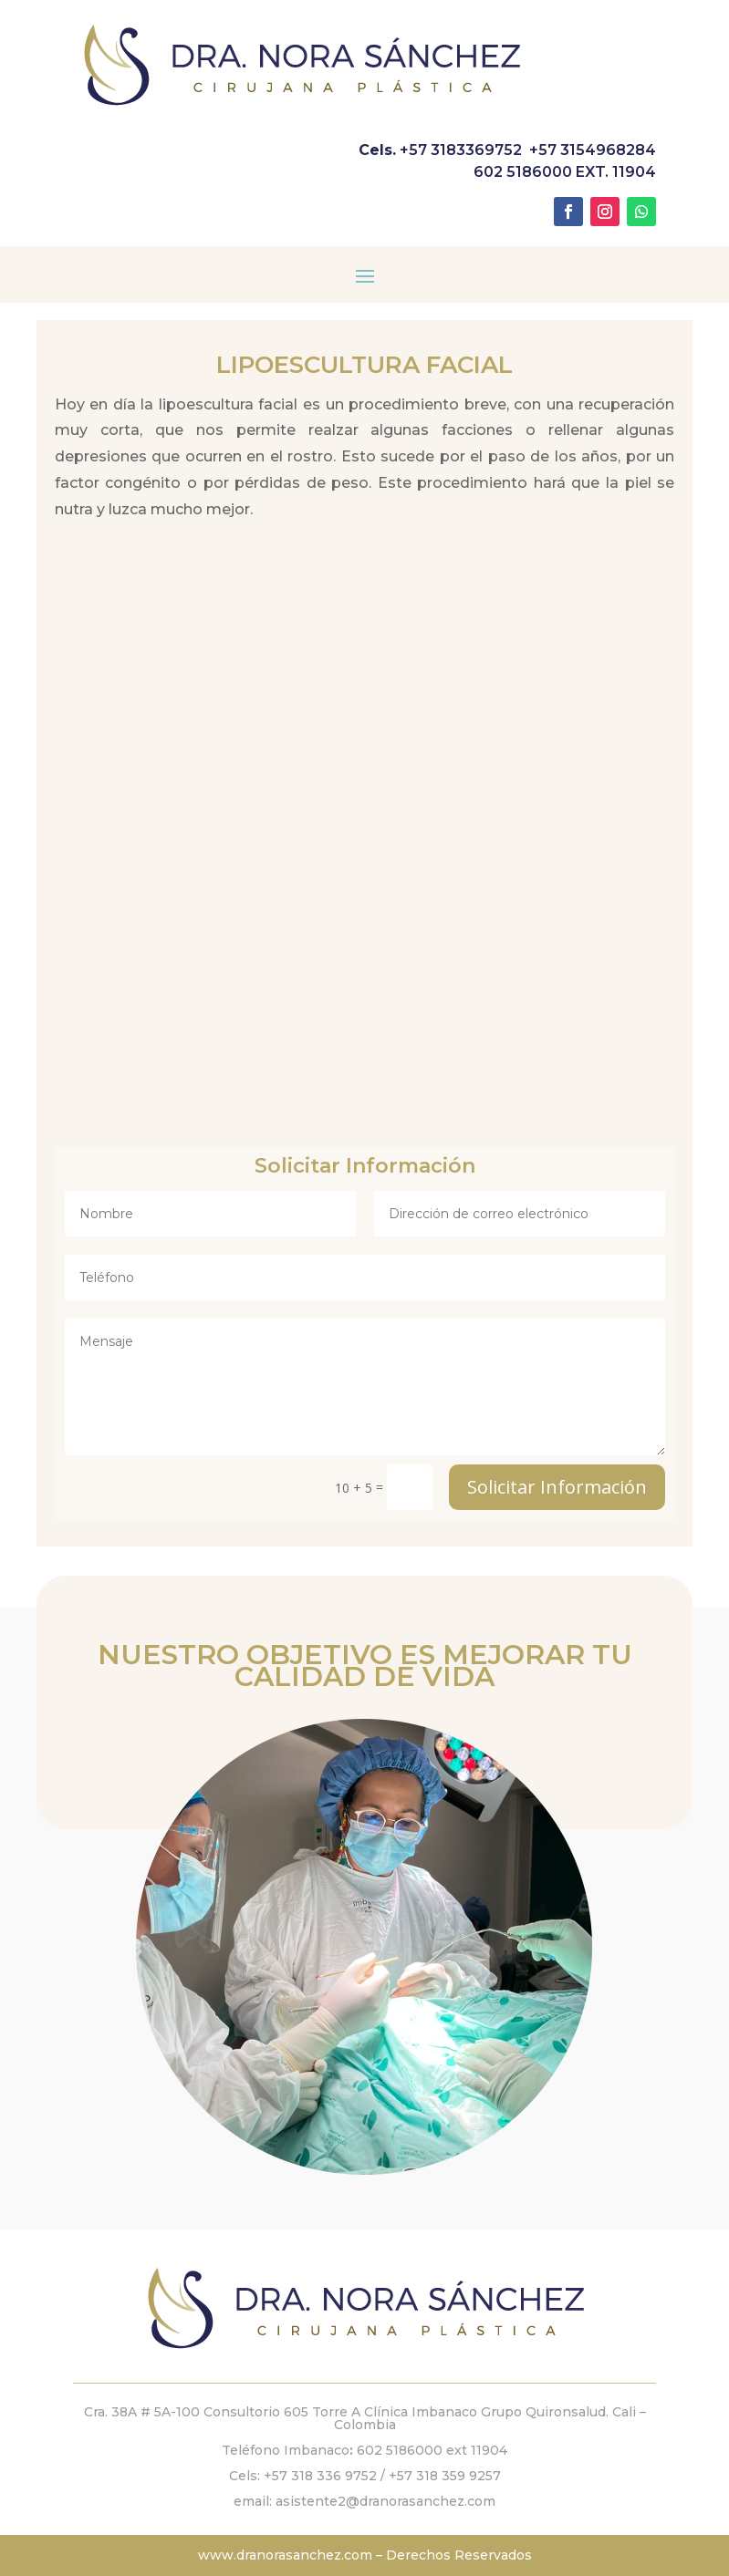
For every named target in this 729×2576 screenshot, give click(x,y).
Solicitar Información (557, 1486)
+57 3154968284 (592, 150)
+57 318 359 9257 (445, 2475)
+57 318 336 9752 (320, 2475)
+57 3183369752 (461, 150)
